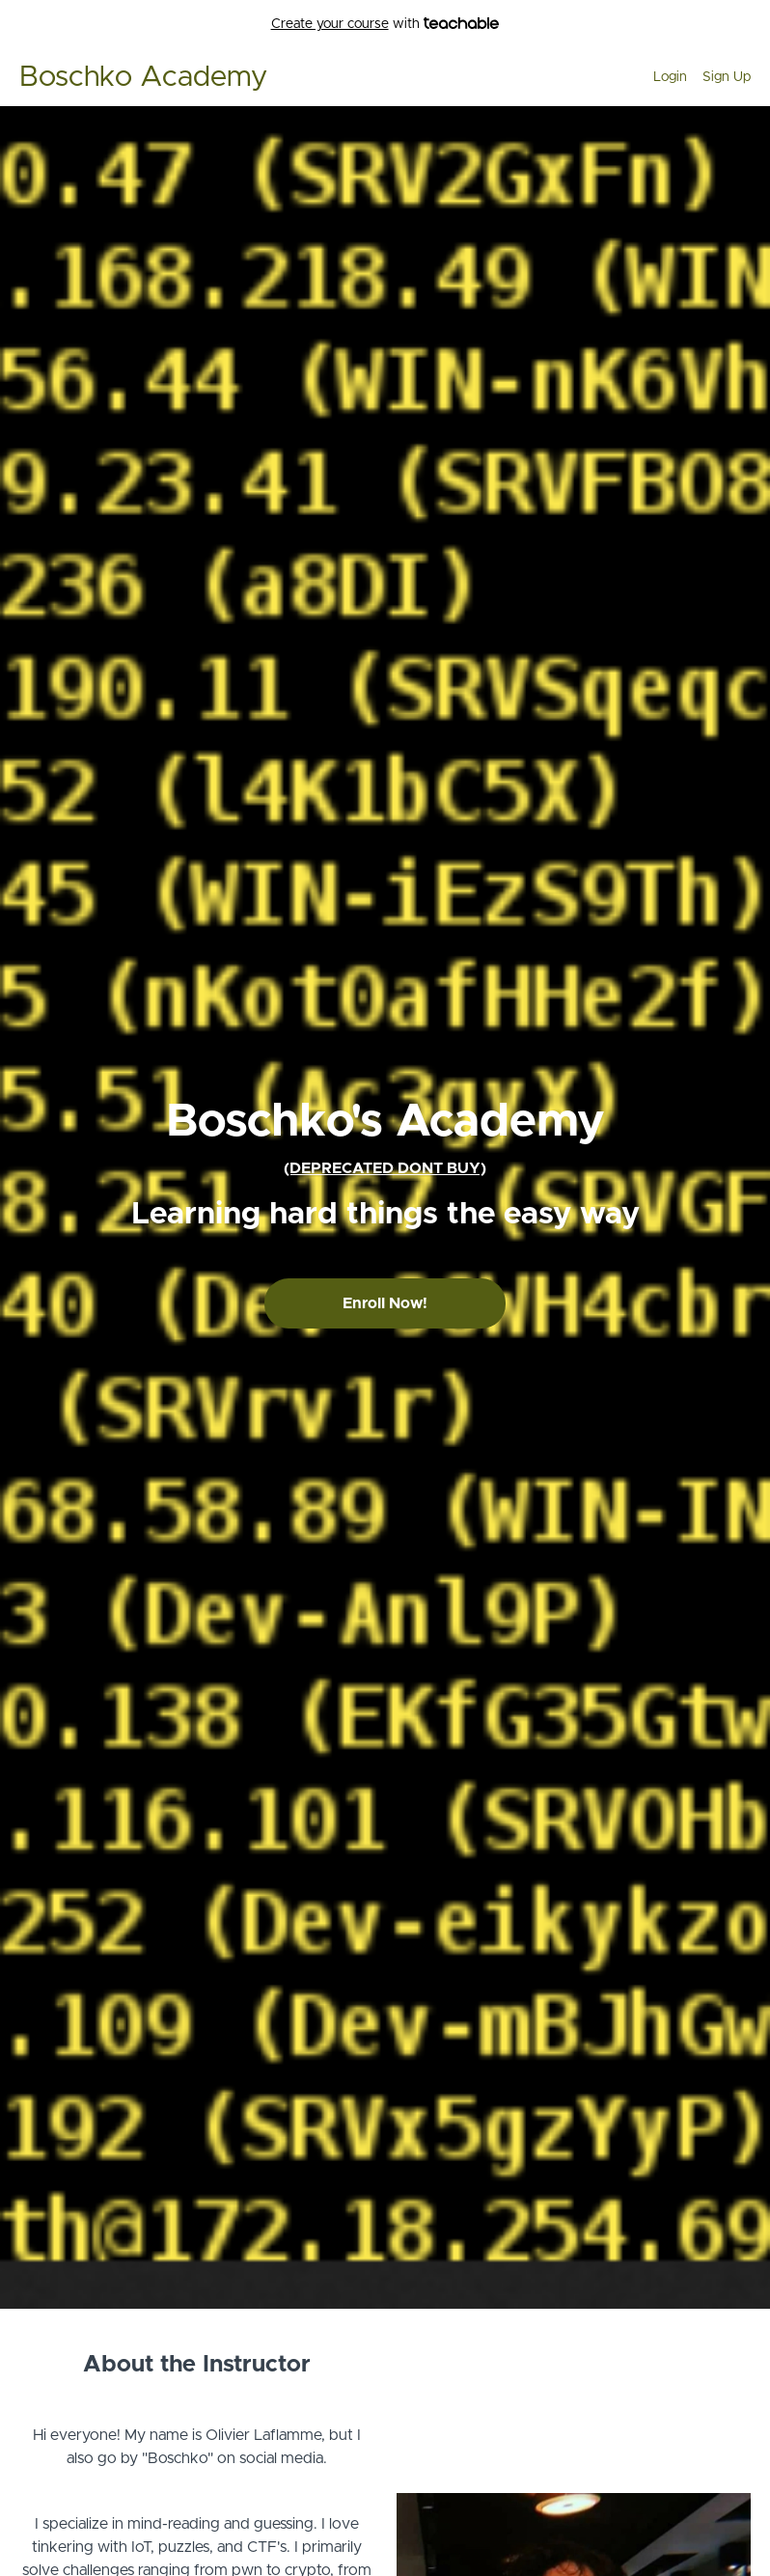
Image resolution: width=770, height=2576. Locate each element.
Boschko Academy (143, 77)
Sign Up (726, 77)
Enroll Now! (385, 1303)
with (385, 24)
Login (670, 77)
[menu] (694, 77)
